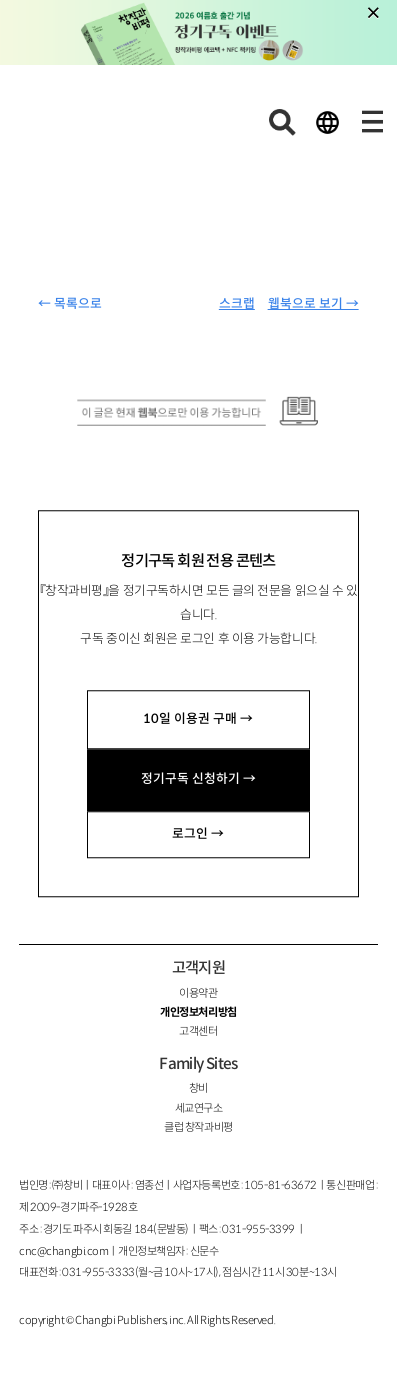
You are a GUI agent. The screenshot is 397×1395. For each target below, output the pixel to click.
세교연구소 (199, 1108)
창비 (198, 1088)
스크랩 (237, 304)
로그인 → (198, 834)
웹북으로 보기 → (313, 304)
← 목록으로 (70, 304)
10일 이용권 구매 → (198, 719)
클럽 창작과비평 (198, 1127)
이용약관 (198, 993)
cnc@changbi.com (63, 1251)
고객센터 (198, 1031)
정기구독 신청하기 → (198, 780)
